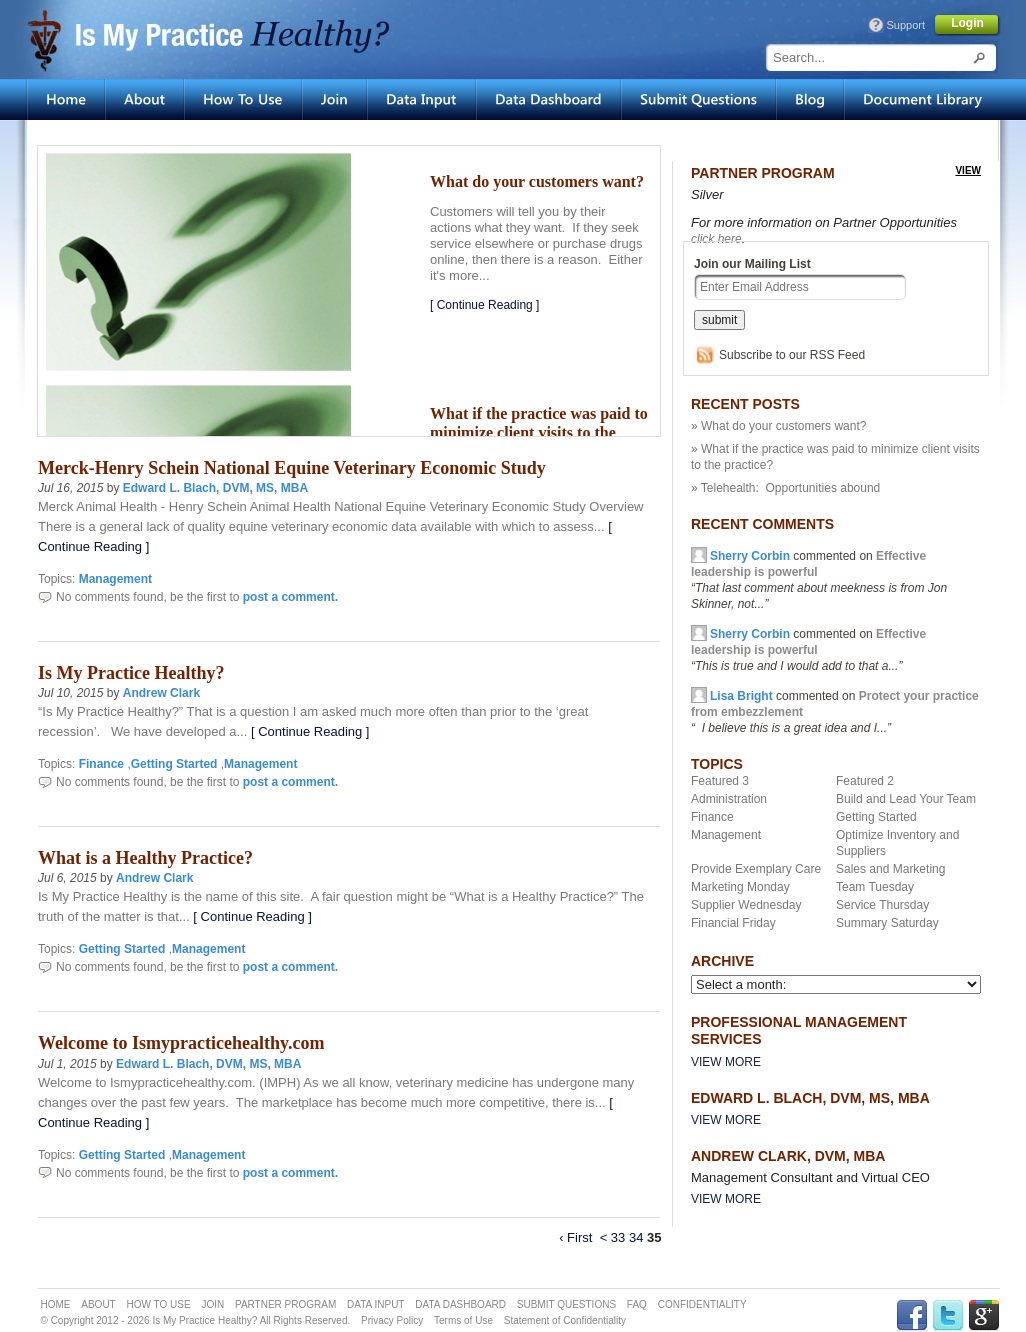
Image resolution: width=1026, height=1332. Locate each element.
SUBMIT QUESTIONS (566, 1304)
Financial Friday (733, 923)
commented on (808, 650)
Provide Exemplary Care (756, 869)
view (968, 170)
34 (636, 1237)
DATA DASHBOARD (460, 1304)
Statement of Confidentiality (565, 1320)
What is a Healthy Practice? (145, 858)
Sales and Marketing (890, 869)
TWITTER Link (948, 1315)
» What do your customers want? (778, 426)
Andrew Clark (161, 693)
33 (618, 1237)
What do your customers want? (537, 181)
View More (726, 1062)
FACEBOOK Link (912, 1315)
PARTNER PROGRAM (285, 1304)
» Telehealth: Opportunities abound (785, 488)
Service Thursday (882, 905)
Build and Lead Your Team (906, 799)
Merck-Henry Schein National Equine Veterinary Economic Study (292, 468)
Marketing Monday (740, 887)
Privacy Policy (392, 1320)
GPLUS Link (984, 1315)
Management (115, 579)
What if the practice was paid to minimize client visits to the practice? (539, 433)
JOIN (212, 1304)
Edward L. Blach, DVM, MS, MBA (215, 488)
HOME (56, 1304)
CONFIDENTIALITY (702, 1304)
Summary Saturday (887, 923)
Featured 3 (720, 781)
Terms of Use (463, 1320)
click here (716, 239)
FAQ (637, 1304)
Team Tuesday (875, 887)
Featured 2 (865, 781)
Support (905, 25)
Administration (729, 799)
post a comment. (290, 597)
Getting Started (174, 764)
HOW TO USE (159, 1304)
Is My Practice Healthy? (131, 673)
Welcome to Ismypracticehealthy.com (181, 1043)
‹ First (575, 1237)
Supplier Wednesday (746, 905)
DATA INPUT (375, 1304)
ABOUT (98, 1304)
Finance (101, 764)
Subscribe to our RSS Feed (792, 355)
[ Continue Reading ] (484, 305)
